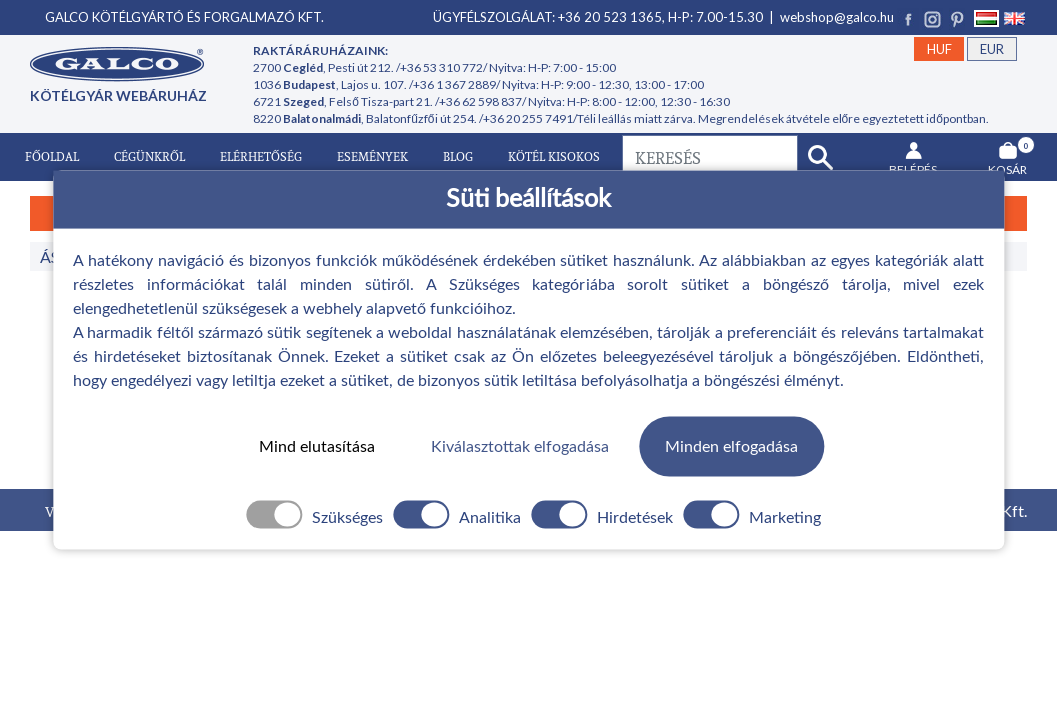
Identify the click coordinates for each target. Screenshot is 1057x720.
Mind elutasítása (317, 446)
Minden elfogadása (731, 446)
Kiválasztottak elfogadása (520, 446)
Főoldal (52, 156)
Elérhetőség (261, 156)
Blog (458, 156)
